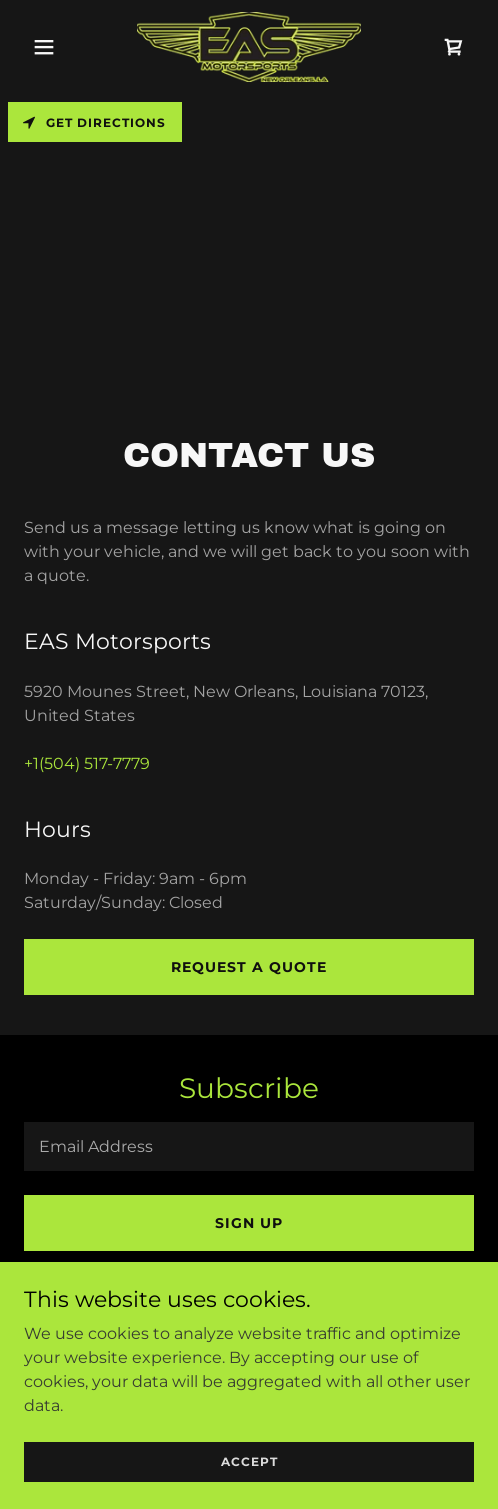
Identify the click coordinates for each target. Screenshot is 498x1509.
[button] (58, 47)
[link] (249, 47)
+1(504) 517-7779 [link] (87, 763)
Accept (249, 1488)
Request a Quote (249, 967)
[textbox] (249, 1146)
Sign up (249, 1223)
